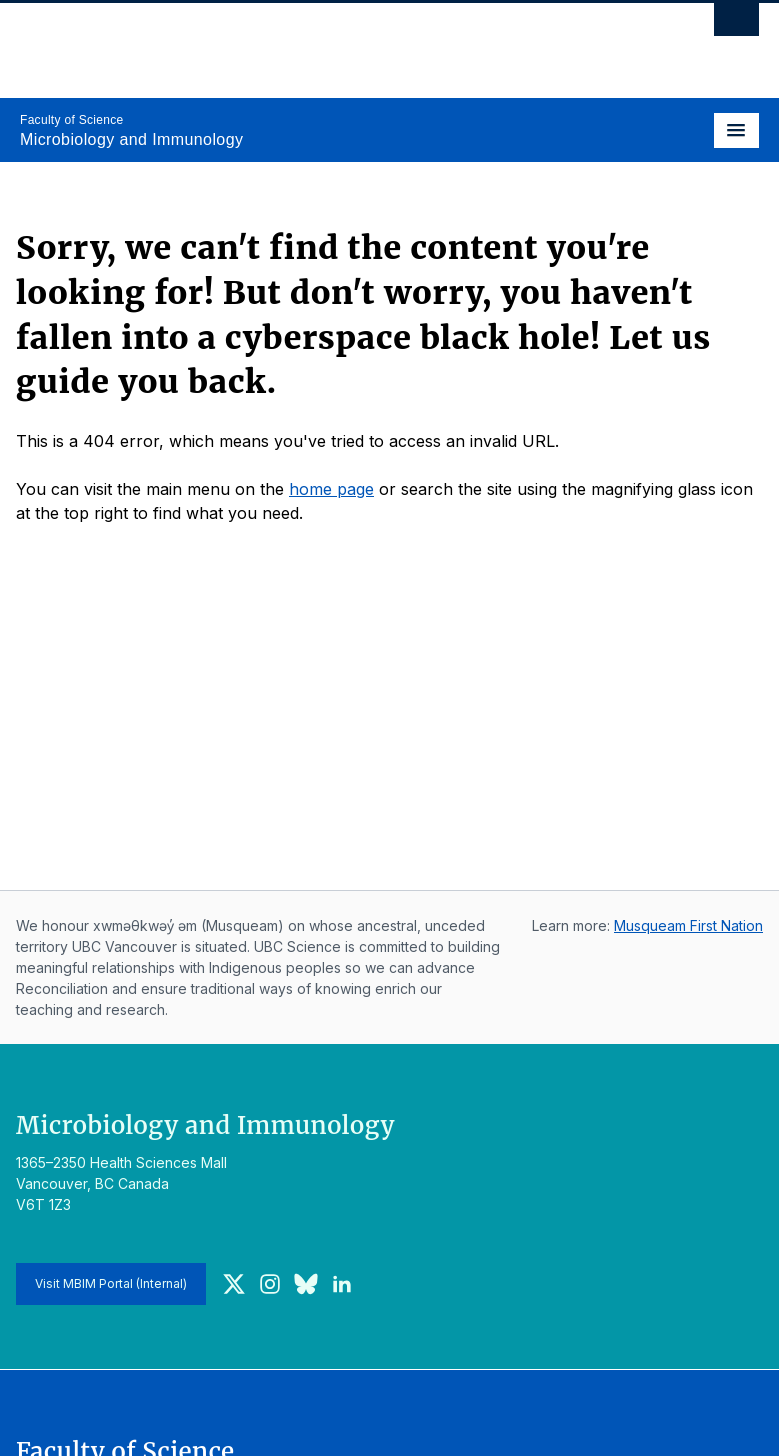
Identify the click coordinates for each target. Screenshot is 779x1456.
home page (331, 489)
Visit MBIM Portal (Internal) (111, 1283)
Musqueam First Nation (688, 925)
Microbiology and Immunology (131, 139)
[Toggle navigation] (736, 130)
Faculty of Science (71, 120)
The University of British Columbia (278, 41)
